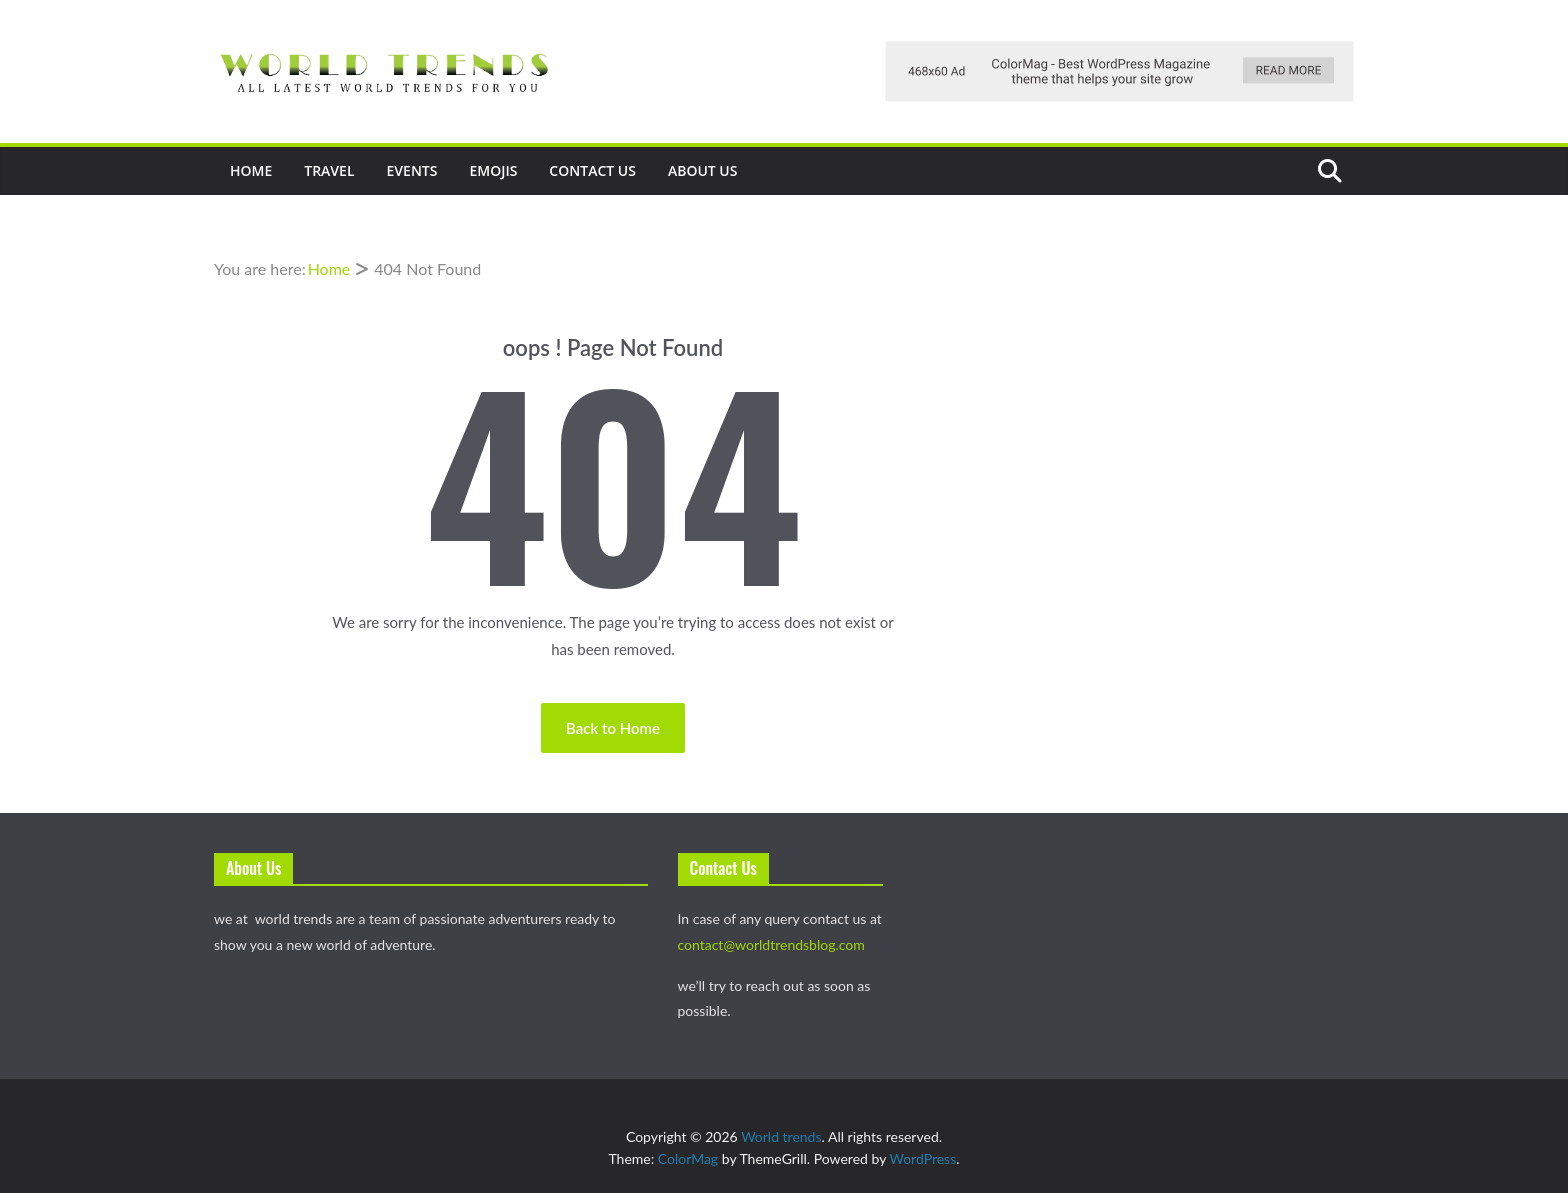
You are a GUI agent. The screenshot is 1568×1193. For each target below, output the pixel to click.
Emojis (493, 170)
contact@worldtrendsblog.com (771, 944)
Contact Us (592, 170)
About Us (703, 170)
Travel (329, 170)
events (412, 170)
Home (251, 170)
